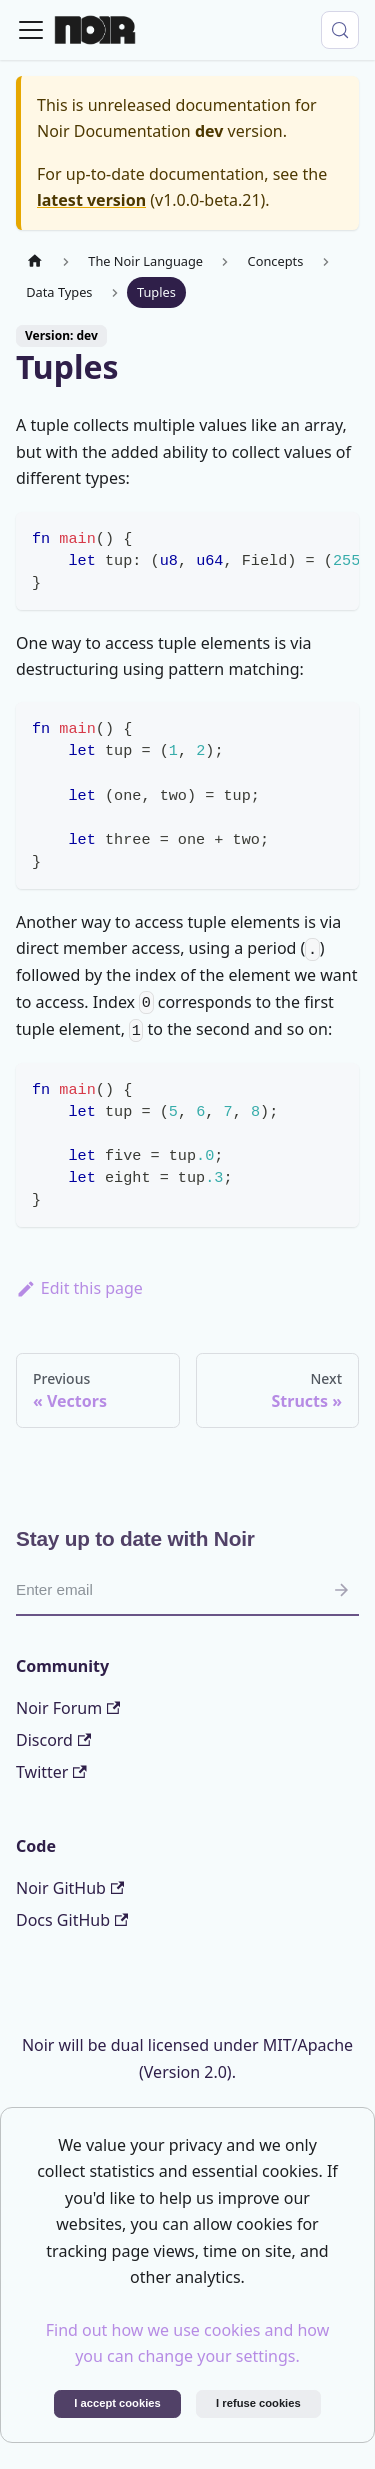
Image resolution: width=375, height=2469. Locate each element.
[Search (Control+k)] (340, 30)
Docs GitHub (72, 1920)
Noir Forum (68, 1708)
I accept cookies (117, 2403)
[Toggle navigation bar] (31, 30)
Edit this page (79, 1288)
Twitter (51, 1772)
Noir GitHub (70, 1888)
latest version (91, 200)
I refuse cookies (258, 2403)
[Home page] (35, 261)
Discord (53, 1740)
